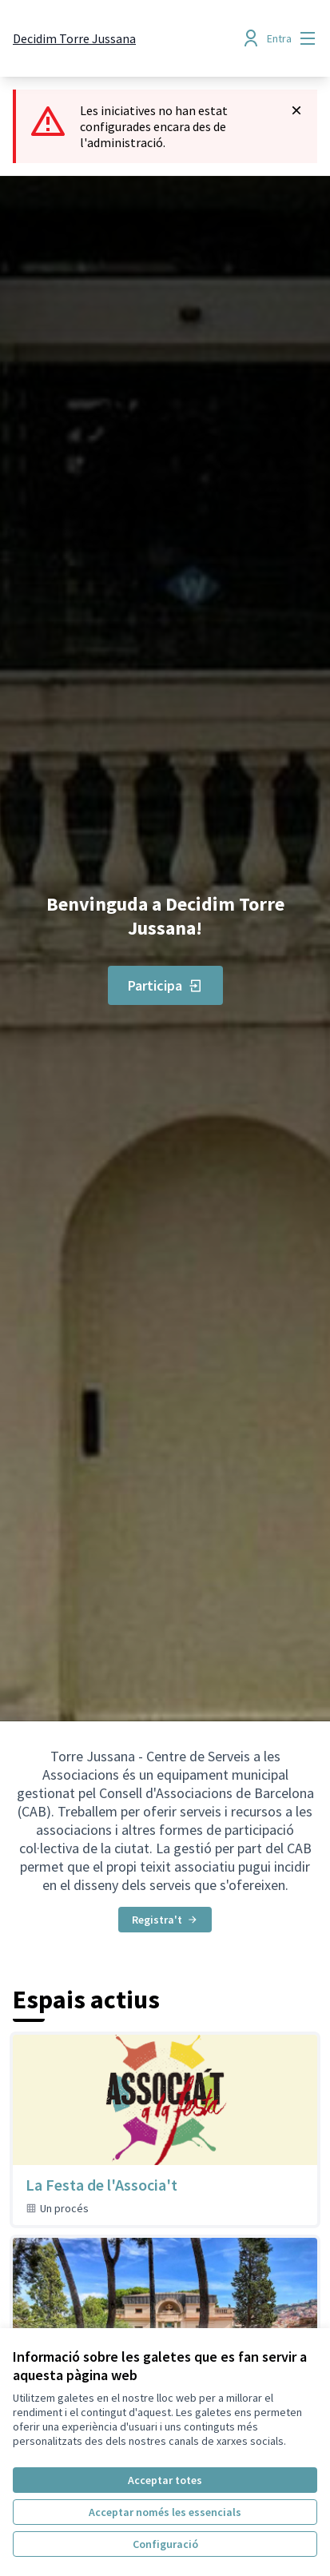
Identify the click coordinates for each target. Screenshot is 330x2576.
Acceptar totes (165, 2480)
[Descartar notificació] (296, 110)
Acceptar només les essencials (165, 2512)
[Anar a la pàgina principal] (74, 38)
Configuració (165, 2544)
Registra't (165, 1919)
